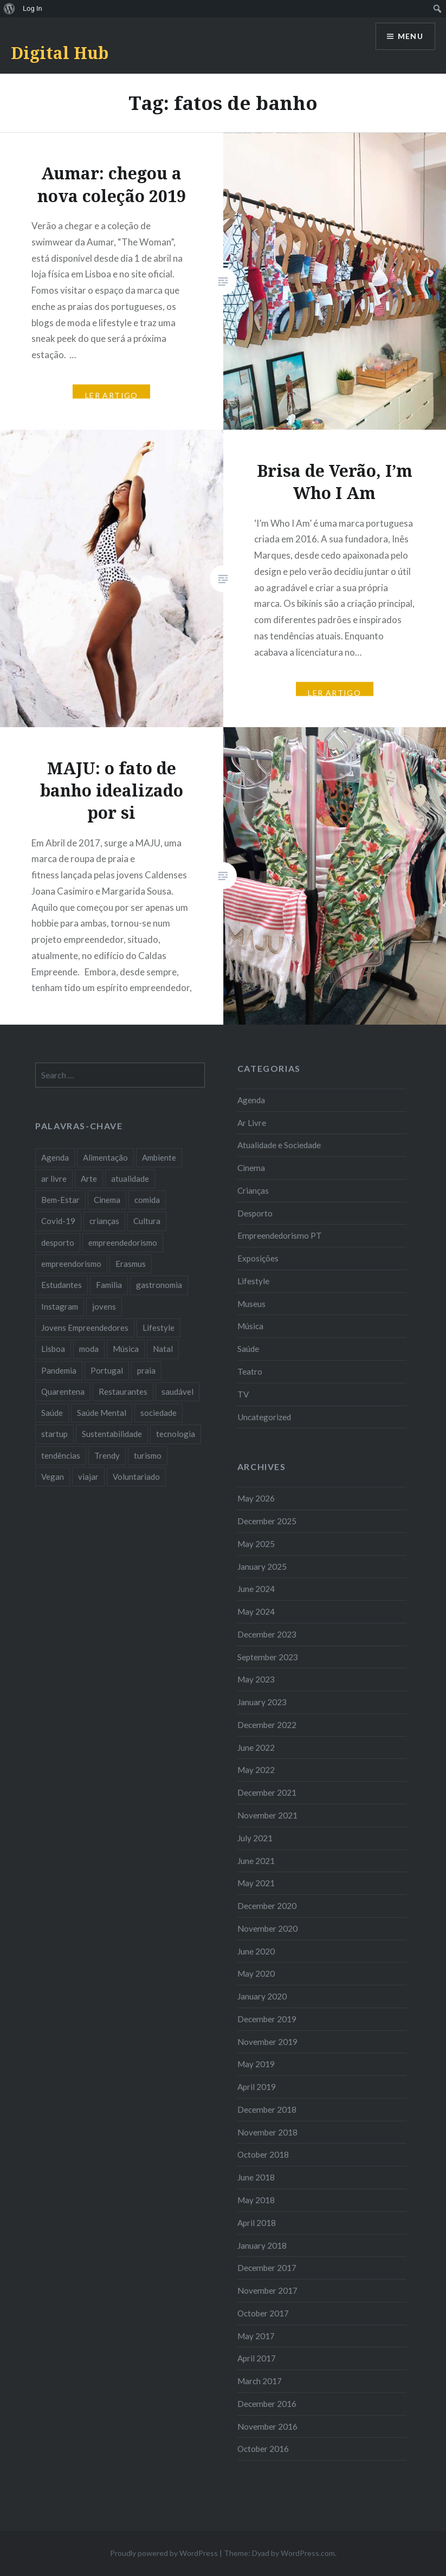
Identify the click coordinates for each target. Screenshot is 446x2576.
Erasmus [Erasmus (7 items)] (130, 1263)
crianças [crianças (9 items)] (104, 1221)
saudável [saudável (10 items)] (177, 1391)
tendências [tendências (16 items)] (60, 1455)
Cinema (251, 1168)
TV (243, 1394)
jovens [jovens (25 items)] (104, 1306)
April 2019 (256, 2087)
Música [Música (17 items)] (126, 1349)
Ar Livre (251, 1123)
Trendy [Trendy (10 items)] (107, 1455)
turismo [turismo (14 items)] (147, 1455)
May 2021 (256, 1883)
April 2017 (256, 2358)
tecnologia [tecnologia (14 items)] (175, 1434)
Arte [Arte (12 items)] (89, 1178)
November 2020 (267, 1928)
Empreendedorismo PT (279, 1235)
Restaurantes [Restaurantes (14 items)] (123, 1391)
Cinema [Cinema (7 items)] (107, 1200)
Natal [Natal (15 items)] (163, 1349)
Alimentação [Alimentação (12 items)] (105, 1157)
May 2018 (256, 2200)
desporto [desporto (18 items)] (57, 1242)
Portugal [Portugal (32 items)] (107, 1370)
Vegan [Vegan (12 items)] (52, 1476)
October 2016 (263, 2449)
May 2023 (256, 1679)
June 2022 (256, 1747)
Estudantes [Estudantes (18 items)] (61, 1285)
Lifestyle (253, 1281)
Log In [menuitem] (32, 8)
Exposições (258, 1258)
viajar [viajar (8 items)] (88, 1476)
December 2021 (266, 1792)
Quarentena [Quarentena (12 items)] (63, 1391)
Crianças (253, 1190)
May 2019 (256, 2064)
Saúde (248, 1349)
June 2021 (256, 1861)
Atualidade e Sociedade (279, 1145)
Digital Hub (59, 53)
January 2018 (262, 2245)
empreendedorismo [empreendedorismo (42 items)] (122, 1242)
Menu (410, 36)
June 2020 (256, 1951)
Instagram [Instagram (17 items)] (59, 1306)
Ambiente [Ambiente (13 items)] (159, 1157)
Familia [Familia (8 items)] (109, 1285)
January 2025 (262, 1566)
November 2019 (267, 2042)
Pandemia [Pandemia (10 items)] (58, 1370)
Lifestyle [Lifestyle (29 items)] (158, 1327)
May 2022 (256, 1770)
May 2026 (256, 1498)
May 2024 (256, 1611)
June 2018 (256, 2177)
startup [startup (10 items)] (54, 1434)
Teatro (249, 1371)
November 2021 (267, 1815)
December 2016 (266, 2404)
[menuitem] (9, 8)
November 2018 (267, 2132)
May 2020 (256, 1973)
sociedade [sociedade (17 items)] (158, 1413)
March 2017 (259, 2381)
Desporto (255, 1213)
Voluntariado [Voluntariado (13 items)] (136, 1476)
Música (250, 1326)
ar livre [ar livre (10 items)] (54, 1178)
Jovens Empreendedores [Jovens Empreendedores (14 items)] (84, 1327)
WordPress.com (308, 2553)
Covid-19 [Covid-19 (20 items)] (58, 1221)
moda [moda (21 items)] (89, 1349)
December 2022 (266, 1725)
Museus (251, 1304)
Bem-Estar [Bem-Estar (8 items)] (60, 1200)
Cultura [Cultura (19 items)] (146, 1221)
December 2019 (266, 2019)
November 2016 (267, 2426)
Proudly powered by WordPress (164, 2553)
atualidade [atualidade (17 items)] (130, 1178)
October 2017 (263, 2313)
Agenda (251, 1100)
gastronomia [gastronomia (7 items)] (159, 1285)
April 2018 (256, 2223)
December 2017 (266, 2268)
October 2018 (263, 2154)
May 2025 (256, 1544)
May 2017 (256, 2336)
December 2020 (266, 1906)
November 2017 (267, 2290)
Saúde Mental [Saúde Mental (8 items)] (101, 1413)
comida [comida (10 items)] (147, 1200)
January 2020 (262, 1996)
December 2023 (266, 1634)
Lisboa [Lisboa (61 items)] (53, 1349)
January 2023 (262, 1702)
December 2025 (266, 1521)
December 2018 (266, 2109)
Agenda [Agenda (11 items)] (55, 1157)
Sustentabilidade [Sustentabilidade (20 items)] (112, 1434)
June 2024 (256, 1589)
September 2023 (267, 1657)
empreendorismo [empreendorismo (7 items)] (71, 1263)
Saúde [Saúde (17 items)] (52, 1413)
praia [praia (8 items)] (146, 1370)
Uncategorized (264, 1417)
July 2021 (255, 1838)
